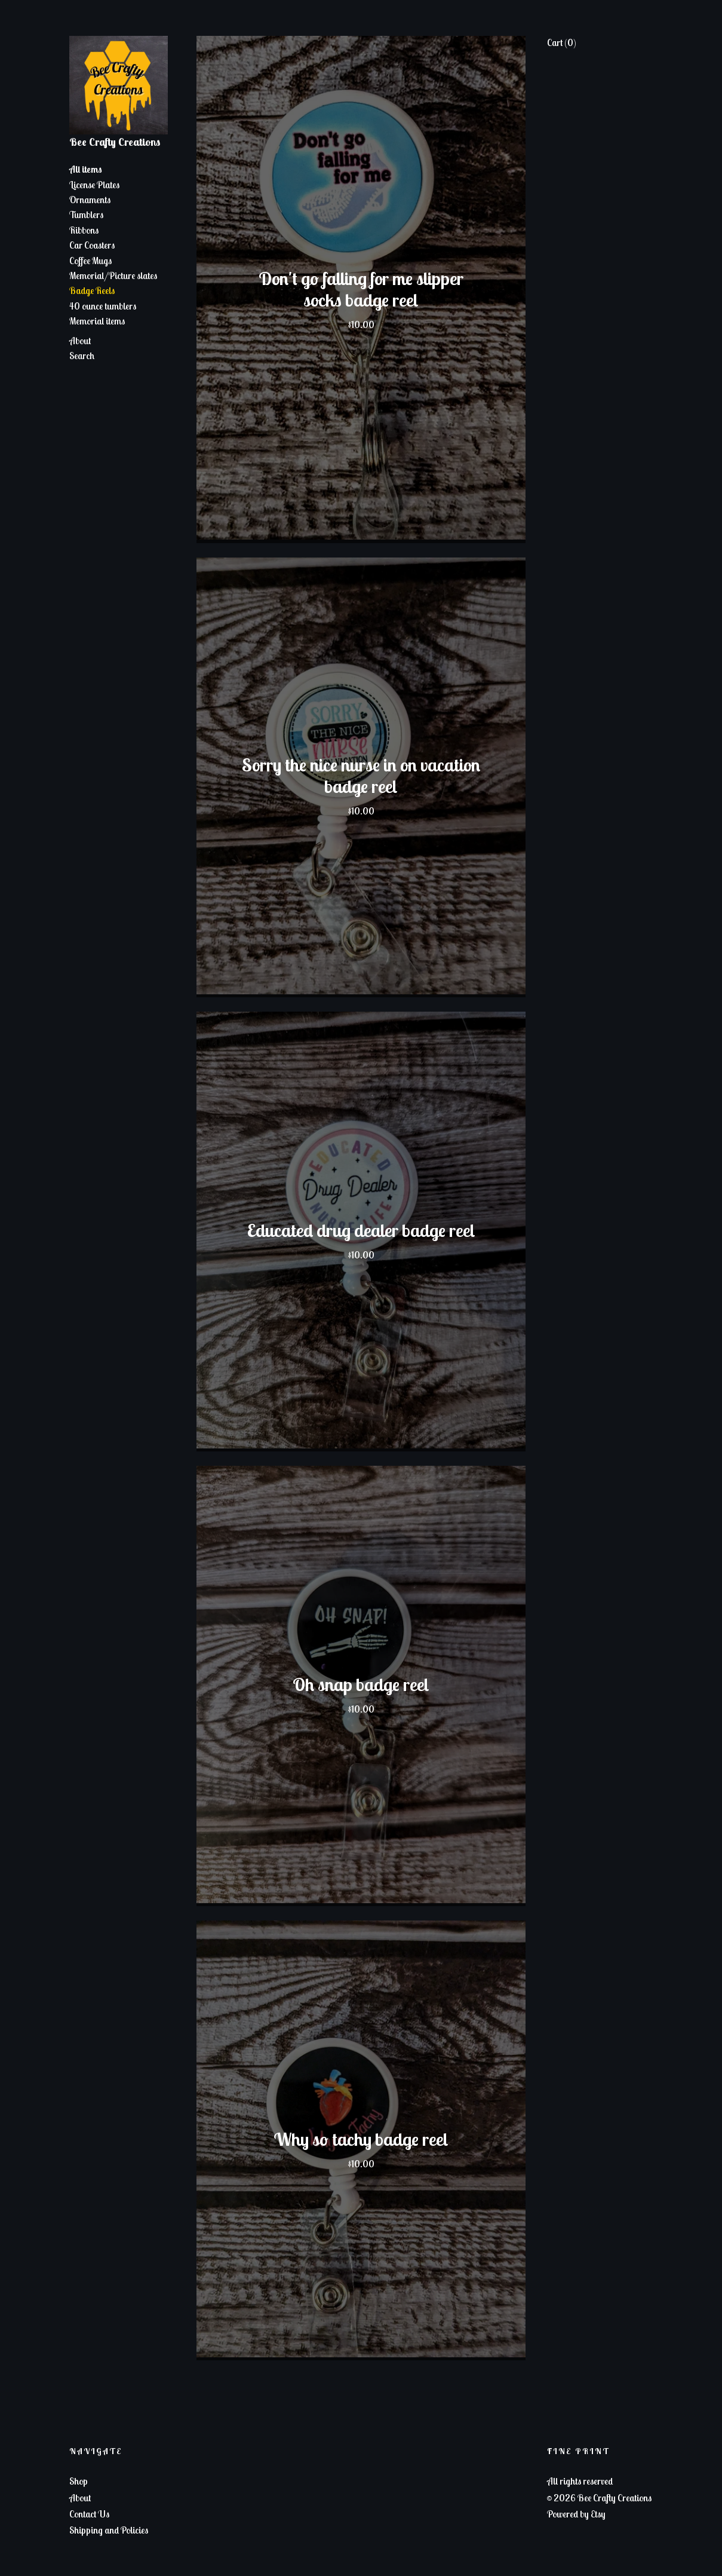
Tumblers (86, 214)
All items (85, 169)
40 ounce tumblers (102, 306)
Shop (78, 2481)
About (80, 341)
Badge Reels (92, 290)
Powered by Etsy (576, 2514)
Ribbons (84, 230)
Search (81, 356)
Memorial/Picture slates (113, 275)
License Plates (94, 185)
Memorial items (97, 321)
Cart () (561, 42)
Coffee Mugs (90, 261)
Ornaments (89, 200)
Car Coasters (92, 245)
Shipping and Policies (108, 2530)
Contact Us (89, 2514)
